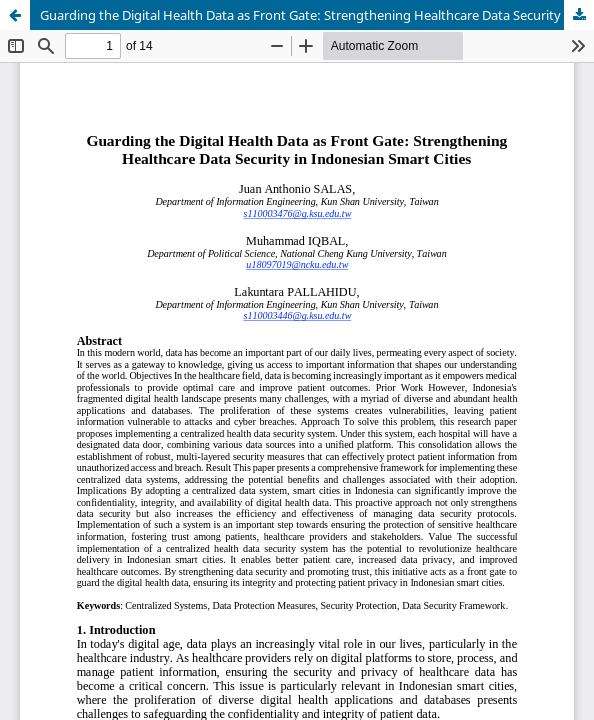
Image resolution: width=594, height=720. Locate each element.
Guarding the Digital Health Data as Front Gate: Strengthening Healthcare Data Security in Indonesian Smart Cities (317, 15)
